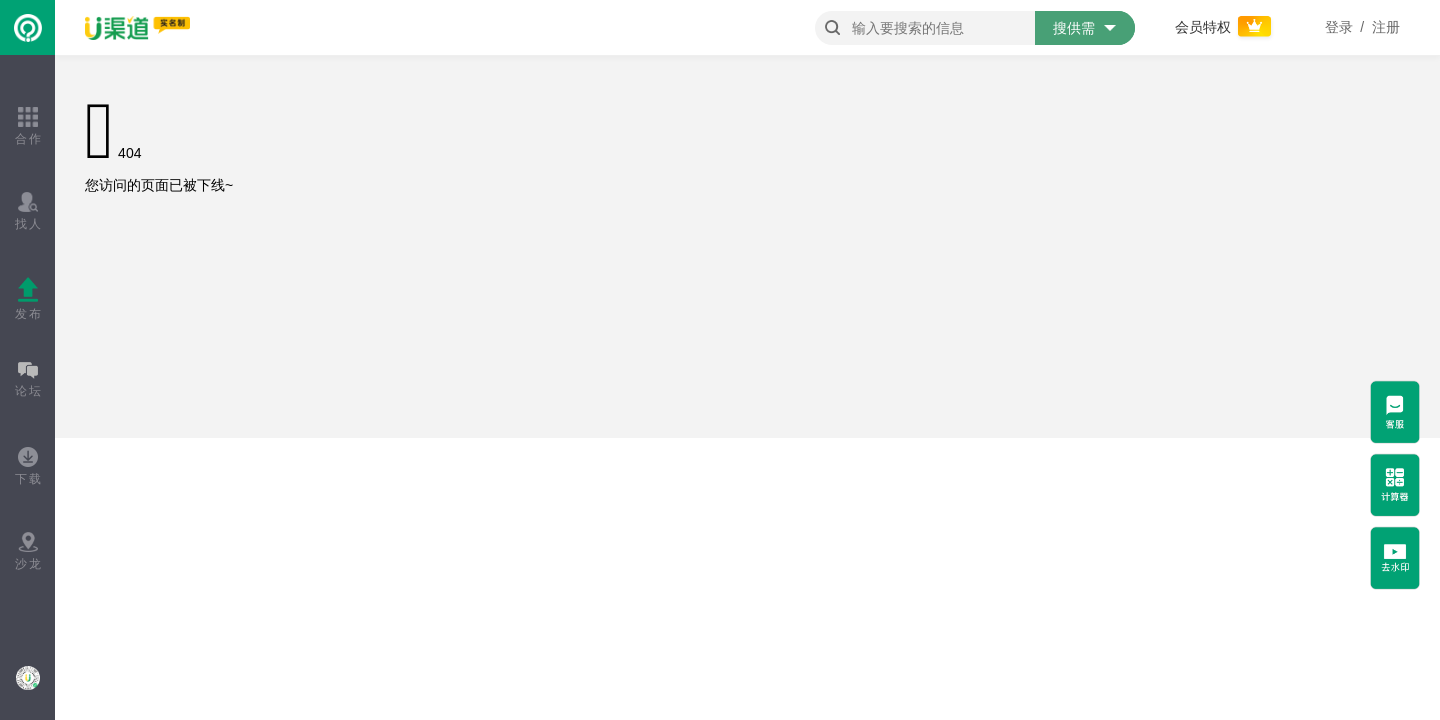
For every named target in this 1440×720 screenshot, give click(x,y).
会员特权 (1225, 27)
